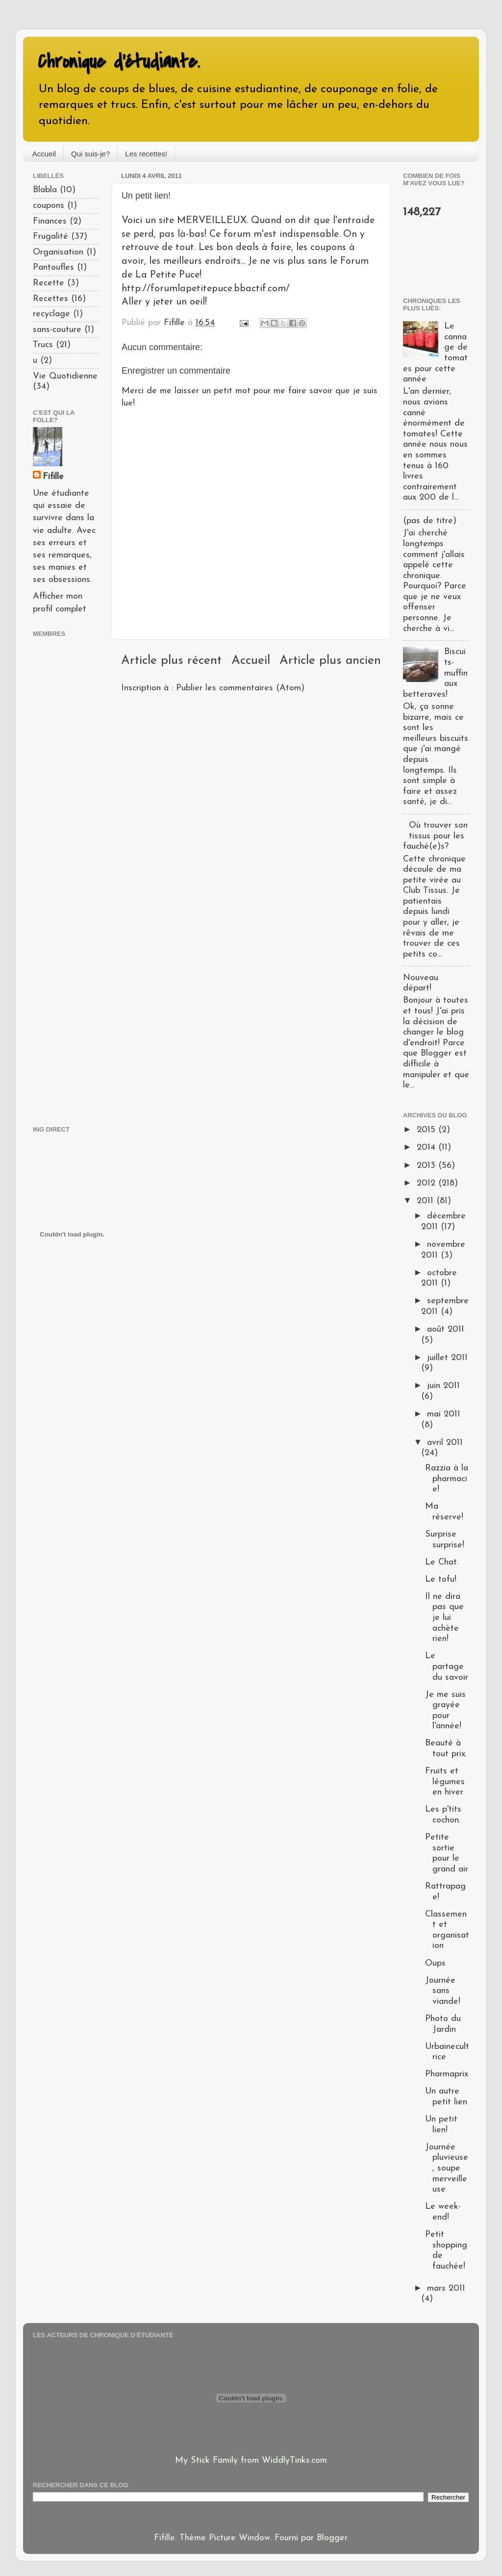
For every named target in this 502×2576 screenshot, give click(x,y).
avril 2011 (445, 1442)
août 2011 (445, 1329)
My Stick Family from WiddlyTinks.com (251, 2460)
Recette (48, 283)
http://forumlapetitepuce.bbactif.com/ (206, 289)
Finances (50, 221)
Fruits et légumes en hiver (445, 1782)
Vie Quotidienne (65, 376)
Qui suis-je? (90, 154)
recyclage (51, 314)
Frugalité (50, 236)
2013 (427, 1165)
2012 (427, 1183)
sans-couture (57, 329)
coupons (48, 205)
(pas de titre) (429, 521)
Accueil (44, 154)
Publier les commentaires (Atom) (240, 688)
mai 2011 (443, 1414)
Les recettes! (146, 154)
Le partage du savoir (446, 1666)
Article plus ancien (330, 661)
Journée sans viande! (442, 1991)
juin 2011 (443, 1385)
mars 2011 (446, 2288)
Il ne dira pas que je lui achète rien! (444, 1617)
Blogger (332, 2538)
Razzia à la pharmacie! (446, 1479)
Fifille (53, 476)
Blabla (45, 190)
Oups (435, 1963)
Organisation (58, 252)
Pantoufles (53, 267)
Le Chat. (441, 1562)
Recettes (50, 298)
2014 (427, 1147)
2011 (426, 1201)
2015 (427, 1130)
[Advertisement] (62, 880)
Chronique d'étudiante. (119, 62)
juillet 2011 (447, 1358)
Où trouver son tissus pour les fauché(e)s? (435, 836)
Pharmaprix (446, 2074)
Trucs (43, 345)
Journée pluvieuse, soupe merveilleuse (446, 2168)
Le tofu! (440, 1579)
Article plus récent (171, 661)
